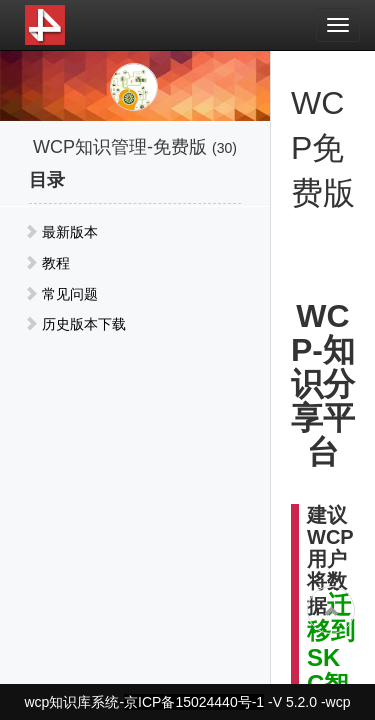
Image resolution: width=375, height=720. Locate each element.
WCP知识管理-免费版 (120, 147)
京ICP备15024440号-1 (194, 702)
